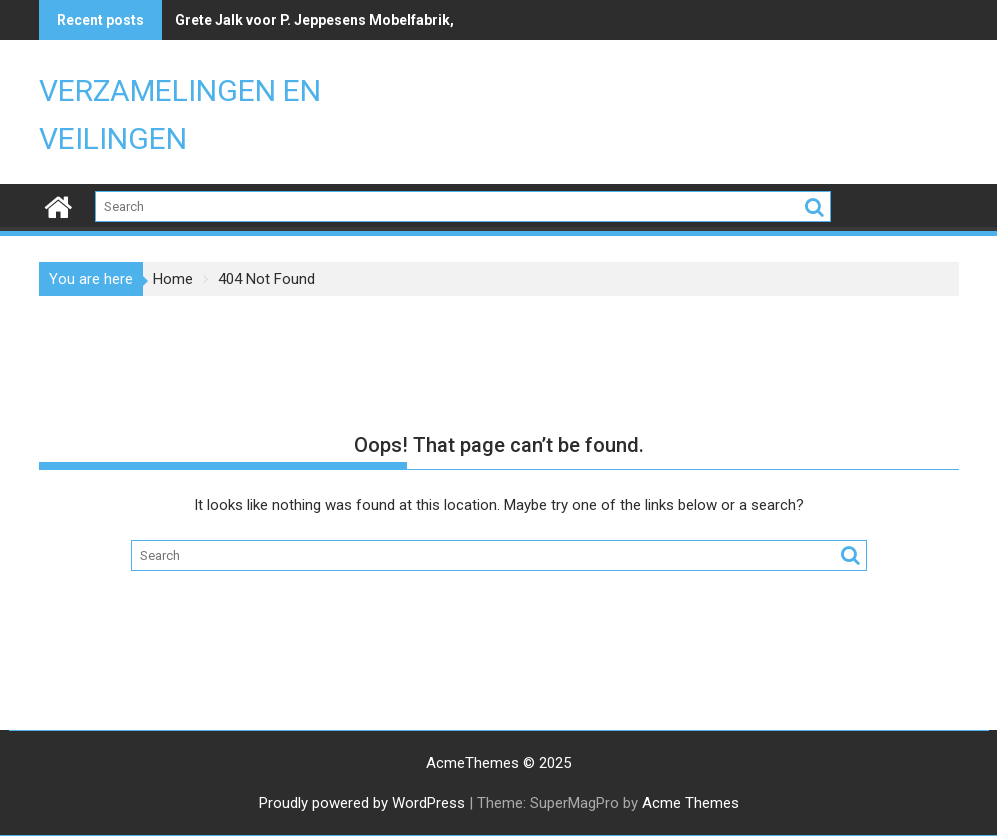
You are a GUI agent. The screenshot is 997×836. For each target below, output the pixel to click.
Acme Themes (690, 803)
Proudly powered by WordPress (362, 803)
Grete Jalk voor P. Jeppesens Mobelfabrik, (314, 20)
